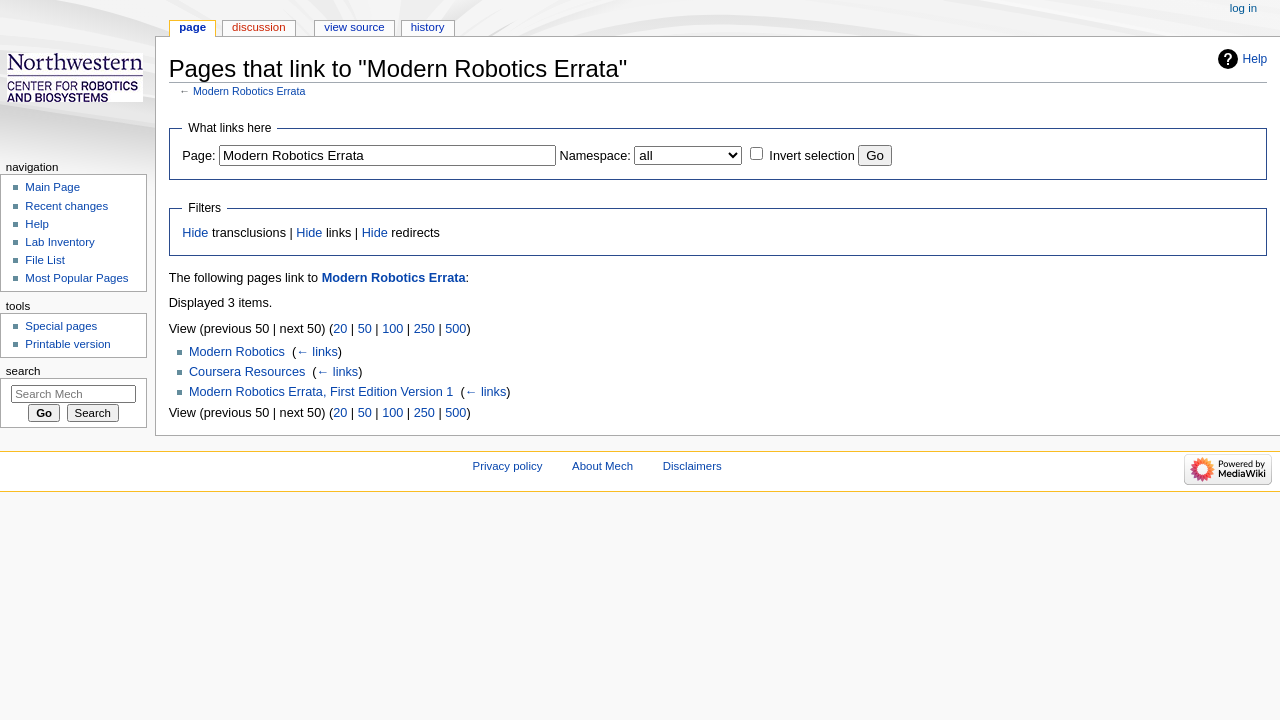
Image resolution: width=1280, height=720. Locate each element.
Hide (195, 233)
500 (455, 329)
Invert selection (811, 156)
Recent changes (66, 206)
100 (392, 329)
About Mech (602, 466)
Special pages (61, 326)
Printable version (67, 344)
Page (192, 27)
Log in (1243, 8)
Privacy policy (508, 466)
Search (23, 371)
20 (340, 329)
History (428, 27)
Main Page (52, 187)
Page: (198, 156)
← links (317, 352)
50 (365, 329)
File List (44, 260)
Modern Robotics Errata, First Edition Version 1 (321, 392)
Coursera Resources (247, 372)
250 (424, 329)
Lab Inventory (59, 242)
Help (1255, 59)
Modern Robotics (237, 352)
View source (354, 27)
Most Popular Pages (76, 278)
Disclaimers (692, 466)
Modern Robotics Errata (249, 91)
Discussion (258, 27)
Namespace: (595, 156)
